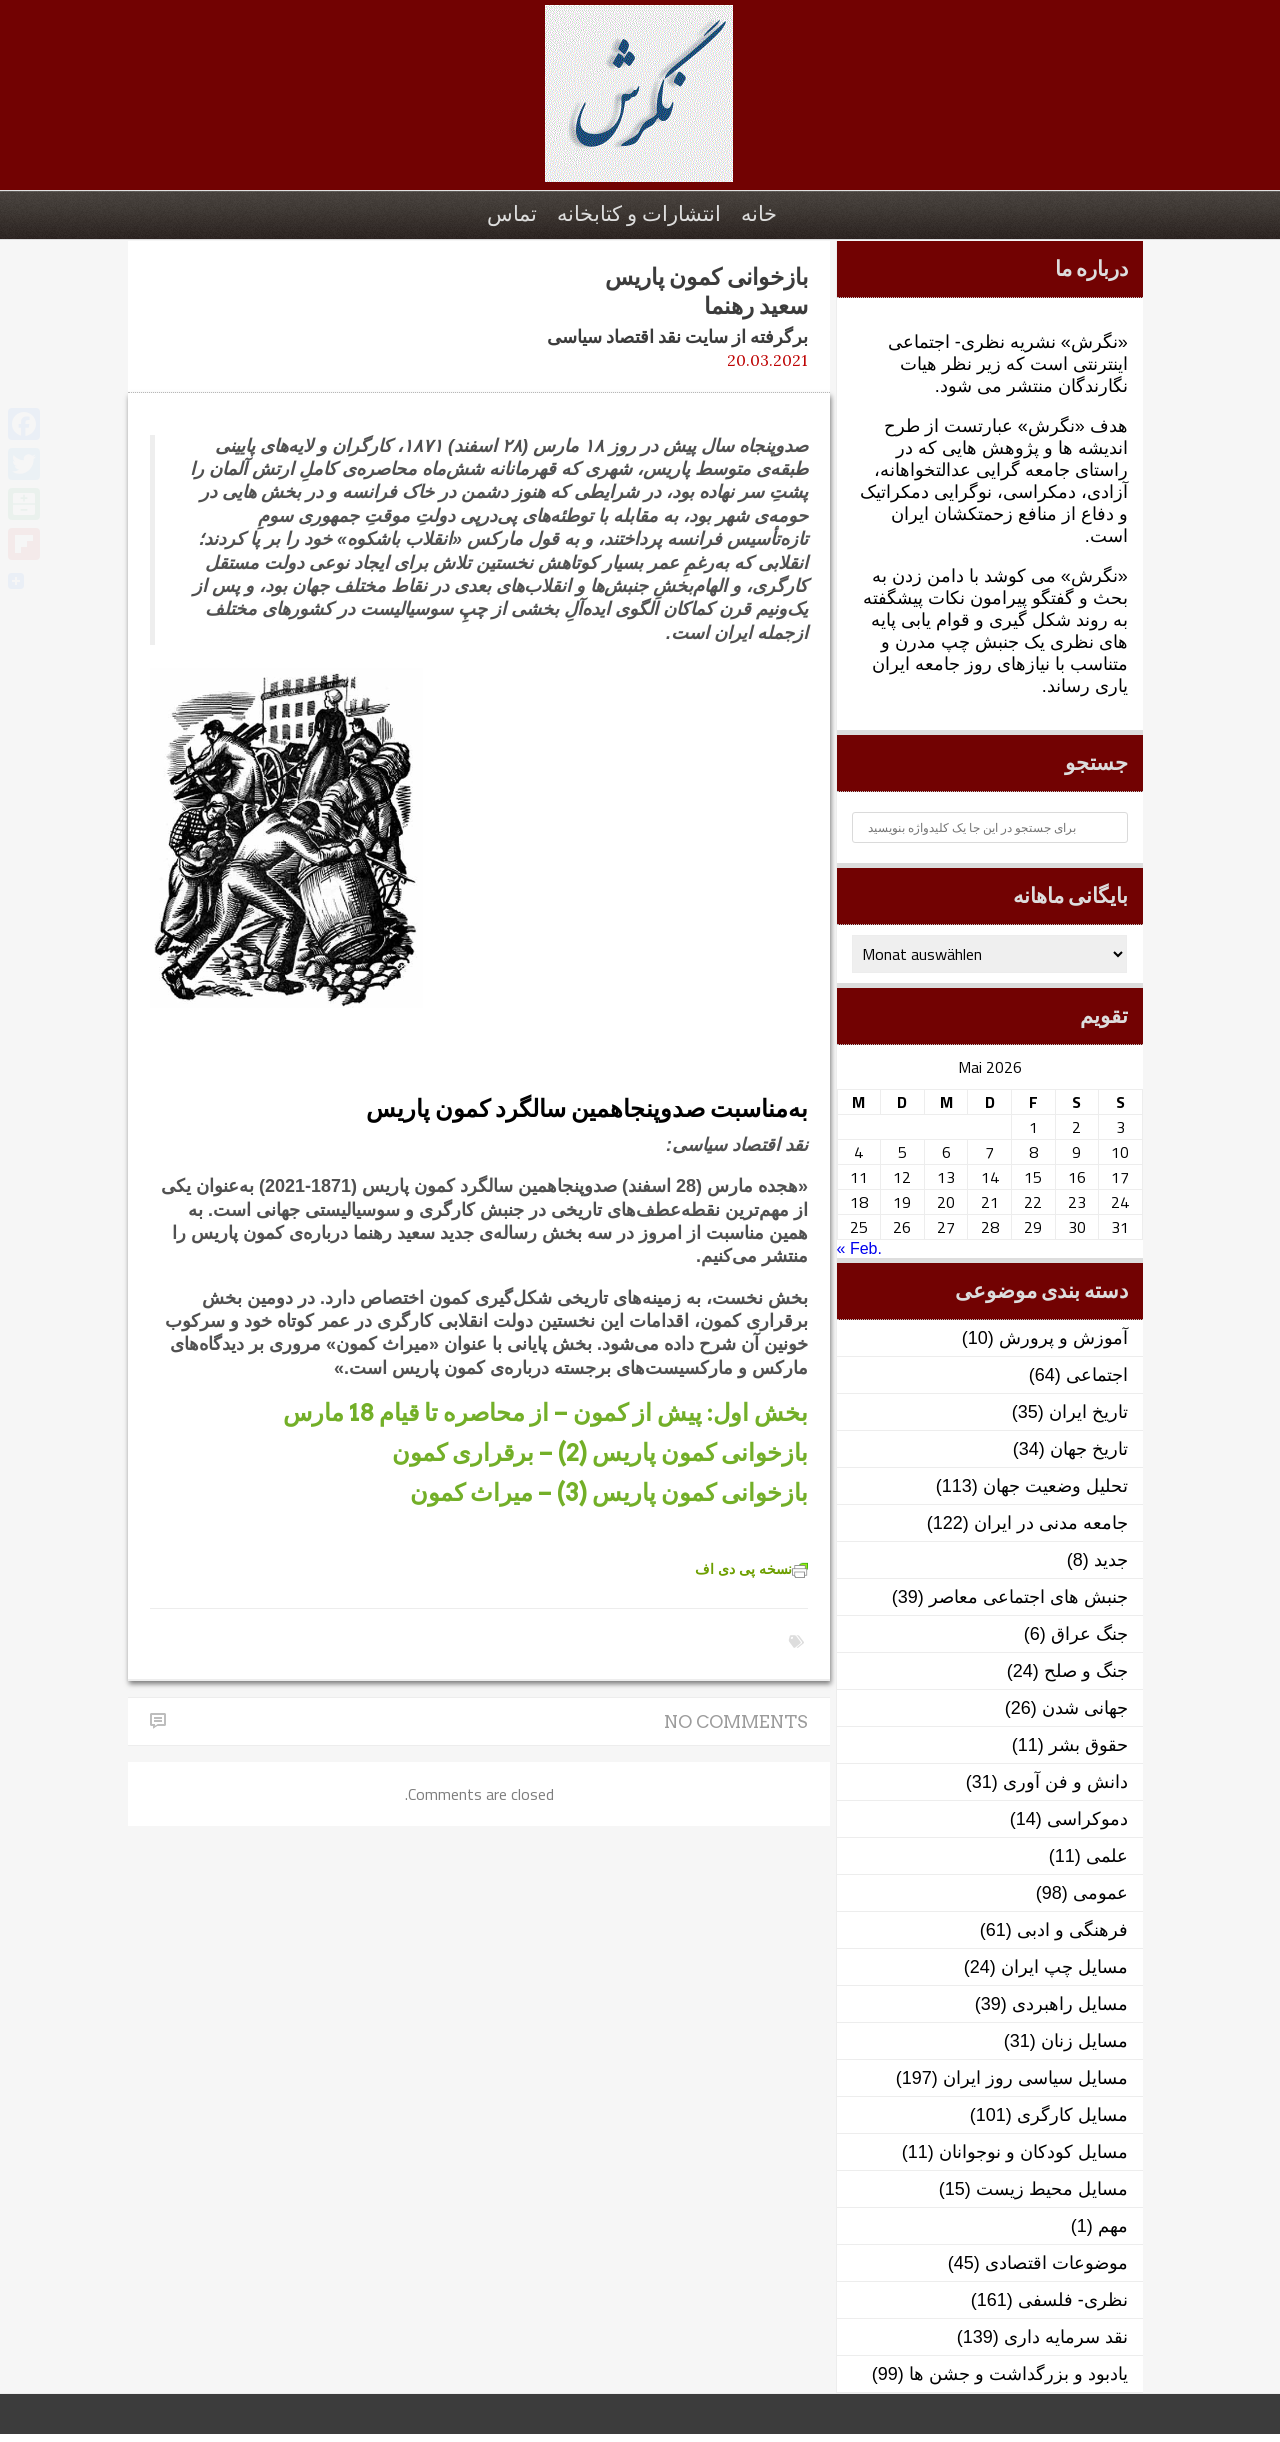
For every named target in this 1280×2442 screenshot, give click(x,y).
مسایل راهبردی (1070, 2004)
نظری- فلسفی (1073, 2300)
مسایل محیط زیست (1052, 2189)
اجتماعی (1097, 1375)
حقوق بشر (1088, 1745)
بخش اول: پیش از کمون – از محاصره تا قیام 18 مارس (545, 1412)
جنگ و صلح (1086, 1671)
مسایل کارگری (1072, 2115)
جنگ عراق (1089, 1634)
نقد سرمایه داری (1066, 2337)
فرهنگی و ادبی (1072, 1930)
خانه (759, 213)
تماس (512, 213)
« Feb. (859, 1248)
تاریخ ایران (1088, 1412)
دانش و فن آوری (1065, 1782)
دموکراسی (1087, 1819)
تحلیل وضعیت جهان (1055, 1486)
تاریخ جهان (1089, 1449)
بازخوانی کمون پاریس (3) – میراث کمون (609, 1492)
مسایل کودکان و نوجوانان (1033, 2152)
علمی (1107, 1856)
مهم (1113, 2226)
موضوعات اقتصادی (1056, 2263)
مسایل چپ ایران (1064, 1967)
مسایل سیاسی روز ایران (1035, 2078)
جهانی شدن (1085, 1708)
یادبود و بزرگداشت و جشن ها (1018, 2374)
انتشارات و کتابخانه (639, 213)
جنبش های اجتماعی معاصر (1028, 1597)
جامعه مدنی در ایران (1051, 1523)
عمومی (1100, 1893)
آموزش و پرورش (1063, 1338)
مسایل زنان (1084, 2041)
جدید (1111, 1560)
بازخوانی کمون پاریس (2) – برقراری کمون (600, 1452)
